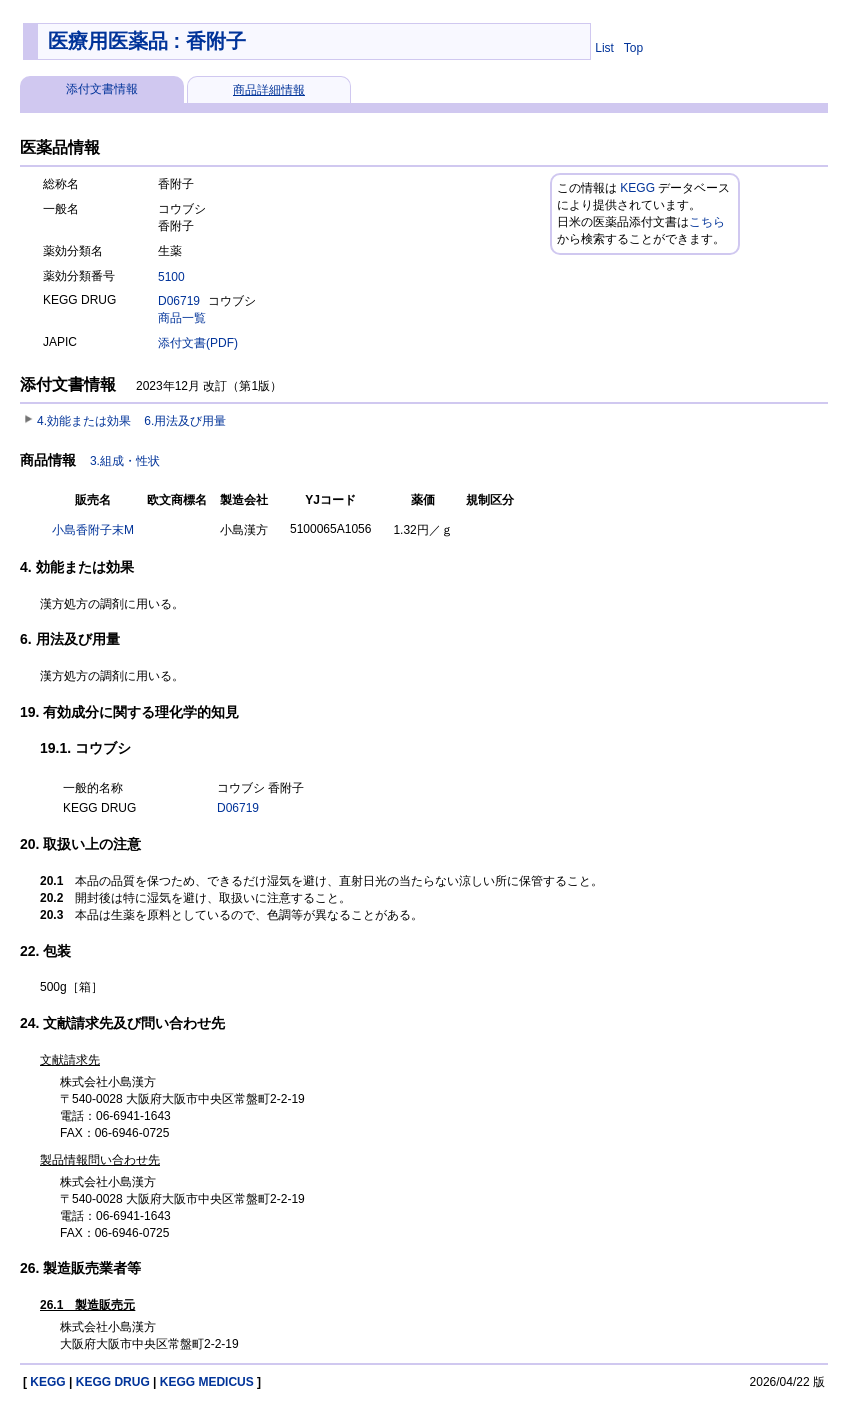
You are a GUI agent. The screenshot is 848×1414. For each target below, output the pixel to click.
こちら (707, 222)
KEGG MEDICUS (207, 1382)
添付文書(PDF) (198, 343)
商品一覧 (182, 318)
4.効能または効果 (84, 421)
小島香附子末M (93, 530)
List (604, 48)
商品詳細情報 (269, 90)
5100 (171, 277)
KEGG (637, 188)
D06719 (179, 301)
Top (633, 48)
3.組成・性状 (125, 461)
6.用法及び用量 (185, 421)
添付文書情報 (102, 89)
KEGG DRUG (113, 1382)
